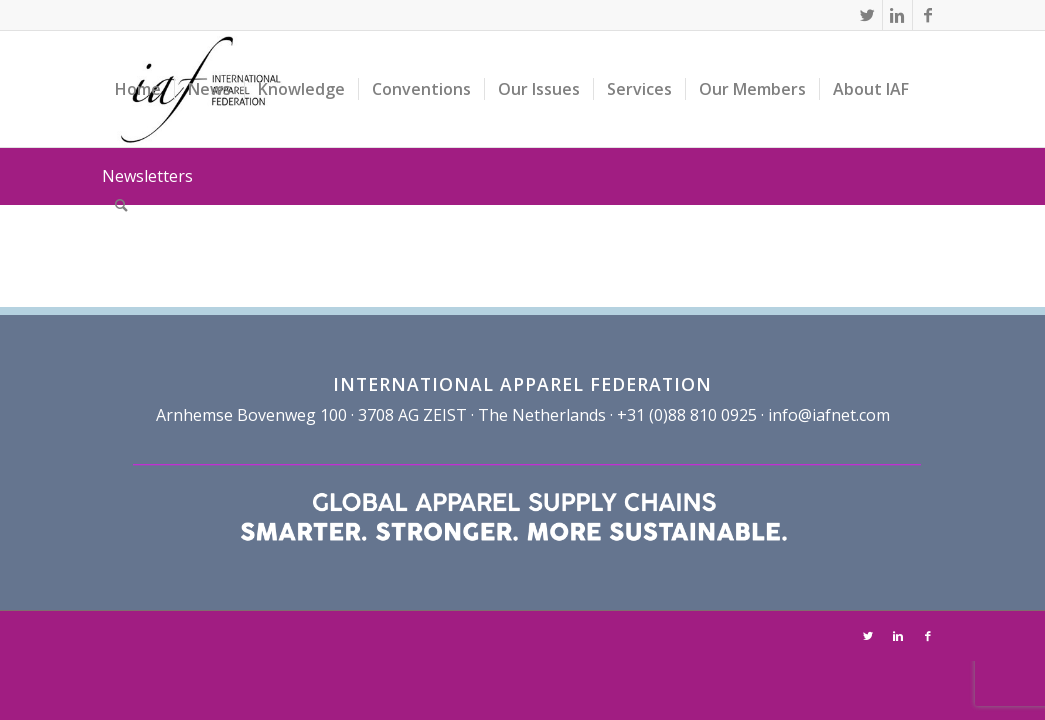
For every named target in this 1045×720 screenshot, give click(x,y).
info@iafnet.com (829, 415)
